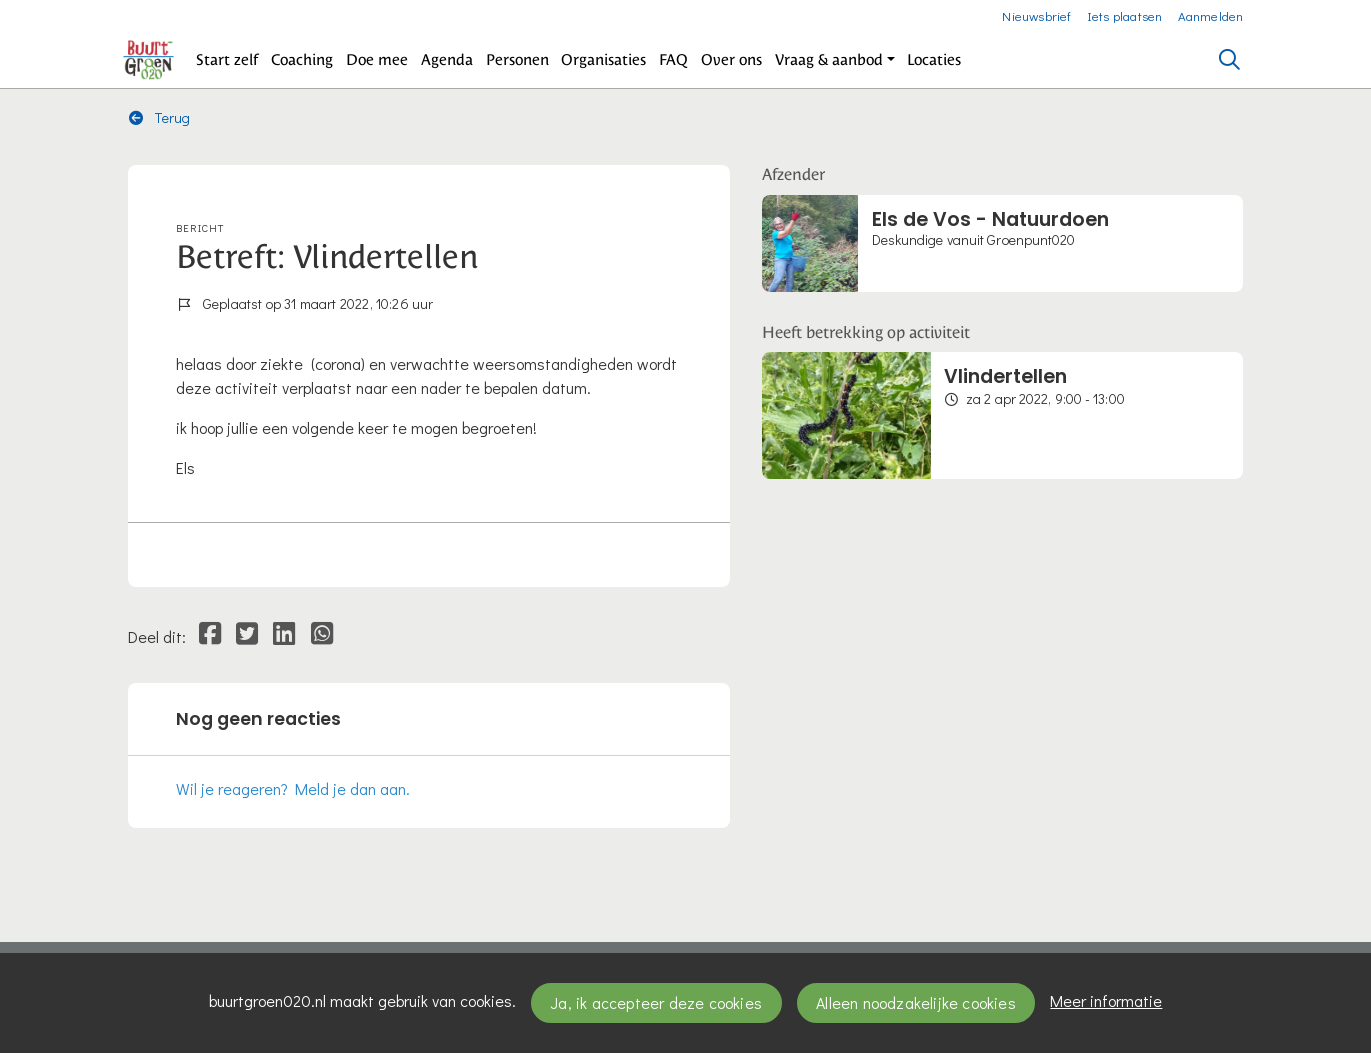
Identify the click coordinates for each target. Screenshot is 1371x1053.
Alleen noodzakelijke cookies (916, 1002)
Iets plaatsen (1125, 15)
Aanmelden (1211, 15)
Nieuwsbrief (1036, 15)
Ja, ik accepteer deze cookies (656, 1002)
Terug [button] (160, 117)
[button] (227, 60)
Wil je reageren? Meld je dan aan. (293, 788)
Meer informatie (1106, 1000)
